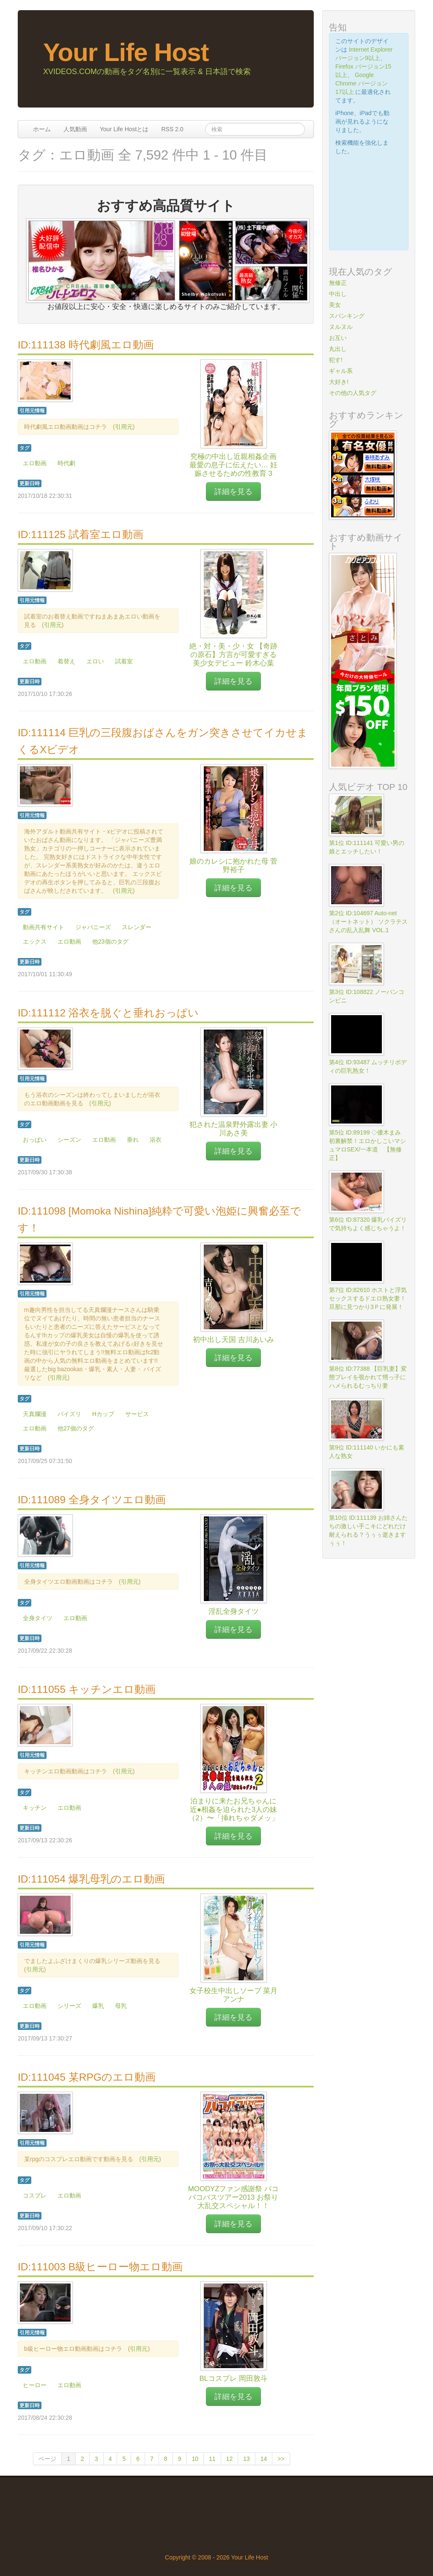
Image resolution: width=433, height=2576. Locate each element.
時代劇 (66, 463)
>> (280, 2458)
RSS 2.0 (172, 129)
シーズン (69, 1139)
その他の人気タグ (352, 392)
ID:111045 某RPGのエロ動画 (87, 2077)
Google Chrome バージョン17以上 (361, 83)
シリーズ (69, 2005)
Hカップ (103, 1414)
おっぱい (35, 1139)
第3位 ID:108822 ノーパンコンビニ (366, 996)
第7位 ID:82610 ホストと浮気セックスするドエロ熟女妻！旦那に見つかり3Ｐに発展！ (368, 1298)
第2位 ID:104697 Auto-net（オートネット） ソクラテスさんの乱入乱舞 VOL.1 (368, 921)
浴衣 (156, 1139)
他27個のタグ (76, 1428)
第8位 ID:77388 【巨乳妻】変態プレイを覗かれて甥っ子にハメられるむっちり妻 (368, 1377)
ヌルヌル (341, 326)
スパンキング (346, 315)
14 (263, 2458)
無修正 (338, 282)
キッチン (35, 1807)
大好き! (338, 381)
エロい (95, 661)
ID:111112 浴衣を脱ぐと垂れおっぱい (108, 1013)
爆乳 (98, 2005)
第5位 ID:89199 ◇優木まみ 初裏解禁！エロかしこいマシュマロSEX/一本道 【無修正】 (368, 1145)
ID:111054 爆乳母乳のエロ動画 (91, 1879)
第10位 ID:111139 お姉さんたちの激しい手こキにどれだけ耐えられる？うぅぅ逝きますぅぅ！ (368, 1530)
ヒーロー (35, 2385)
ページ (47, 2458)
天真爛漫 (35, 1414)
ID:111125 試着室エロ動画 (80, 534)
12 (229, 2458)
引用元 (124, 426)
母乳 (121, 2005)
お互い (338, 337)
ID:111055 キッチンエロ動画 (87, 1689)
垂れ (133, 1139)
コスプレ (35, 2195)
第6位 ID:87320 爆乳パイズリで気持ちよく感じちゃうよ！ (368, 1223)
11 (212, 2458)
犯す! (336, 359)
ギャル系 (341, 370)
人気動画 (75, 129)
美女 (335, 304)
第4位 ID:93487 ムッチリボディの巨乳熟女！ (368, 1066)
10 (195, 2458)
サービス (137, 1414)
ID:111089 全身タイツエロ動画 (92, 1499)
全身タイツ (37, 1618)
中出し (338, 293)
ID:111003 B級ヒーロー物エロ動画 (100, 2266)
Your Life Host (126, 52)
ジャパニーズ (93, 927)
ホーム (42, 129)
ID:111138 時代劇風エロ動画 (86, 345)
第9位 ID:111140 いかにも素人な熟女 (366, 1451)
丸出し (338, 348)
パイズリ (69, 1414)
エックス (35, 941)
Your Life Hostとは (124, 129)
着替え (66, 661)
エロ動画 (35, 463)
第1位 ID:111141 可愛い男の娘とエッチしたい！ (366, 847)
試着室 (124, 661)
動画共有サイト (43, 927)
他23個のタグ (110, 941)
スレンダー (136, 927)
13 (246, 2458)
